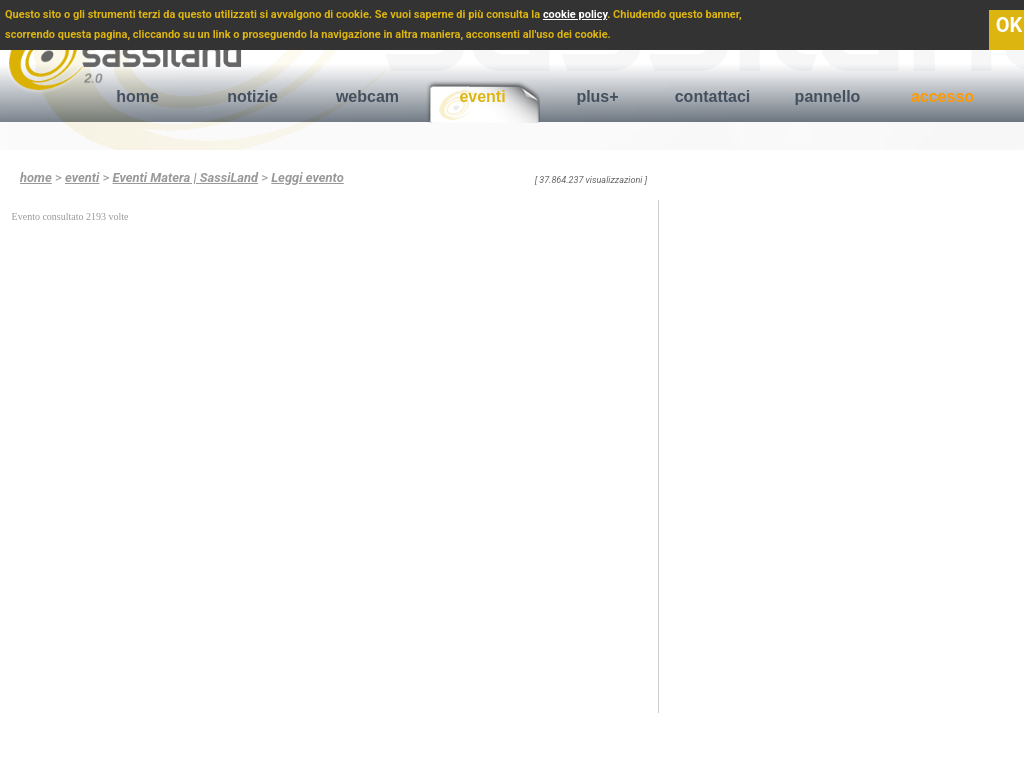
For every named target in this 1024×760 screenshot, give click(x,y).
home (137, 96)
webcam (367, 96)
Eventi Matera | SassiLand (186, 177)
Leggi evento (307, 177)
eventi (482, 96)
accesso (942, 96)
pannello (828, 96)
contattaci (713, 96)
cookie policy (575, 14)
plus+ (597, 96)
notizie (252, 96)
